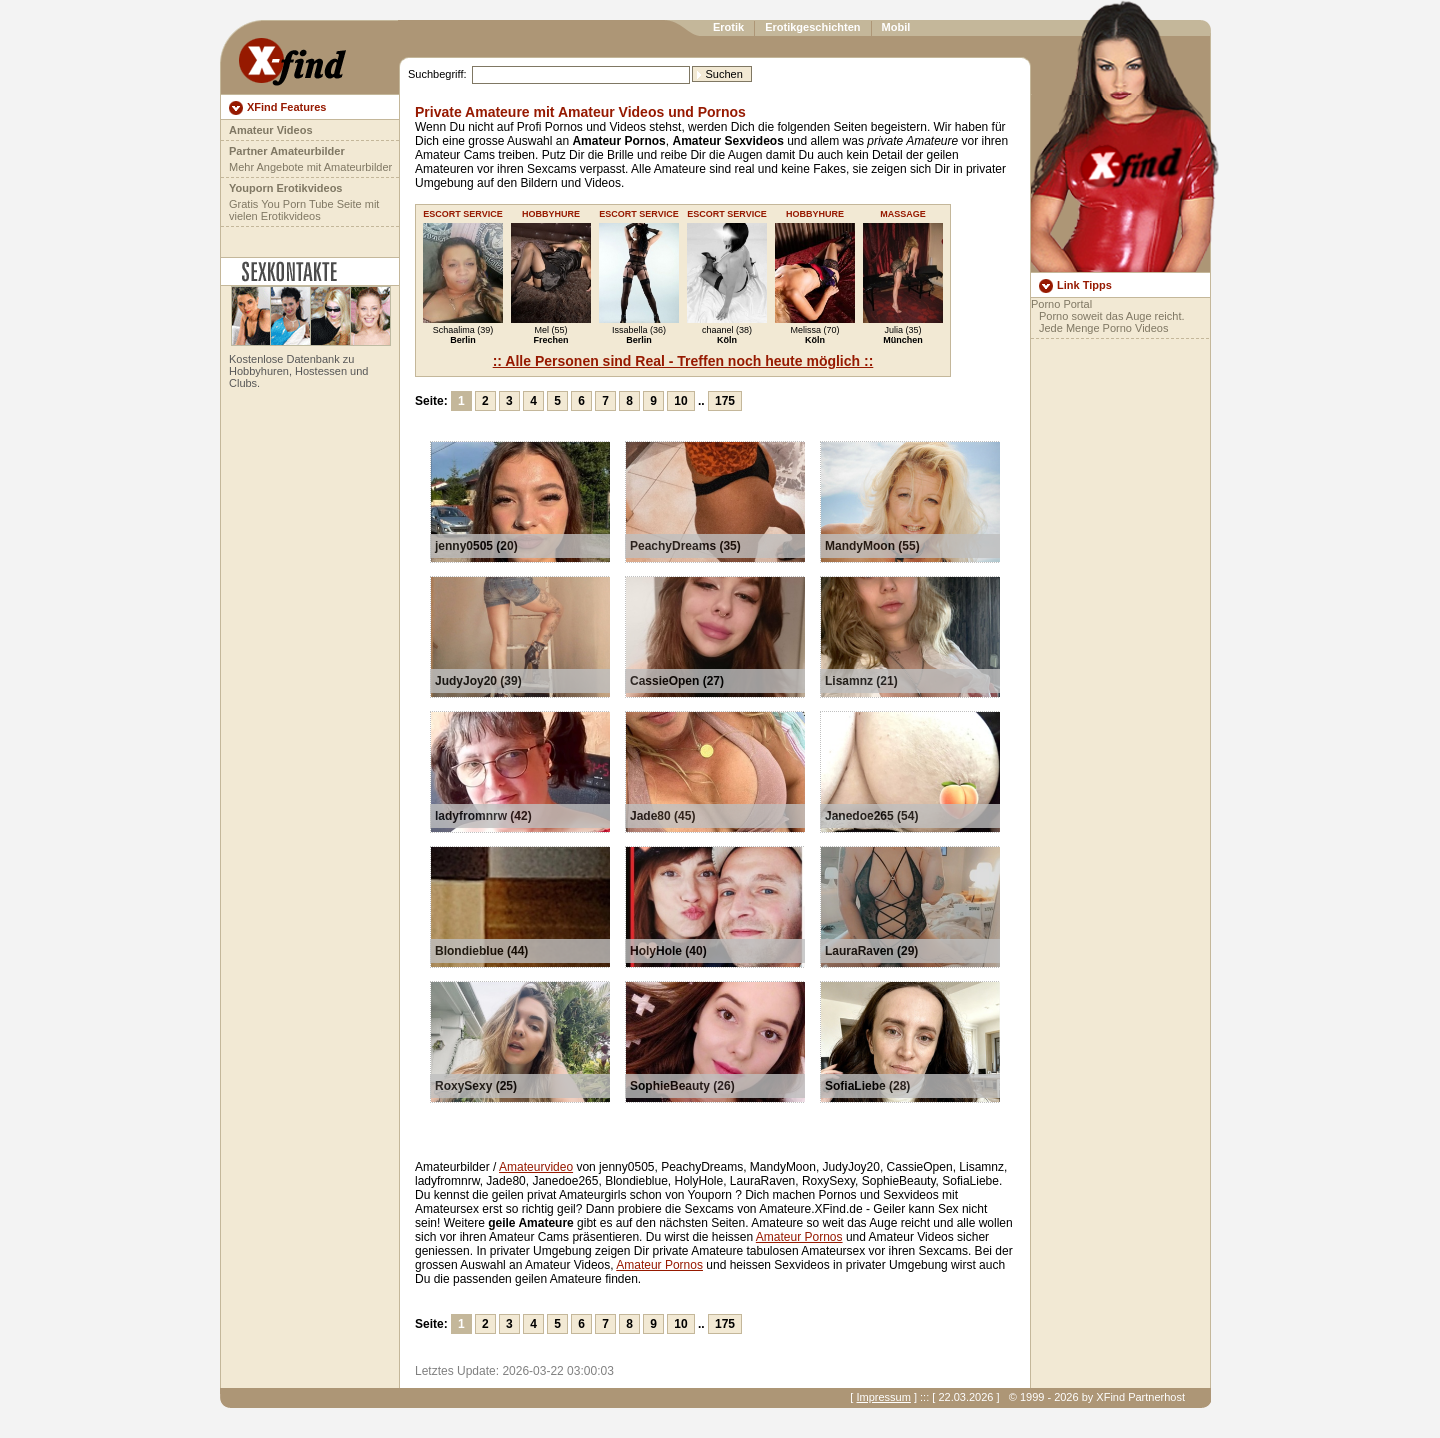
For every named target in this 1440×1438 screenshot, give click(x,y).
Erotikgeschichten (812, 27)
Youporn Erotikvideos (285, 188)
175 (725, 401)
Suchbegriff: (437, 74)
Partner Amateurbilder (287, 151)
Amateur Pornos (799, 1237)
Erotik (728, 27)
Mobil (896, 27)
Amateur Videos (271, 130)
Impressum (883, 1397)
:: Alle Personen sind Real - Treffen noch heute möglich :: (683, 361)
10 (680, 401)
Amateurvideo (536, 1167)
